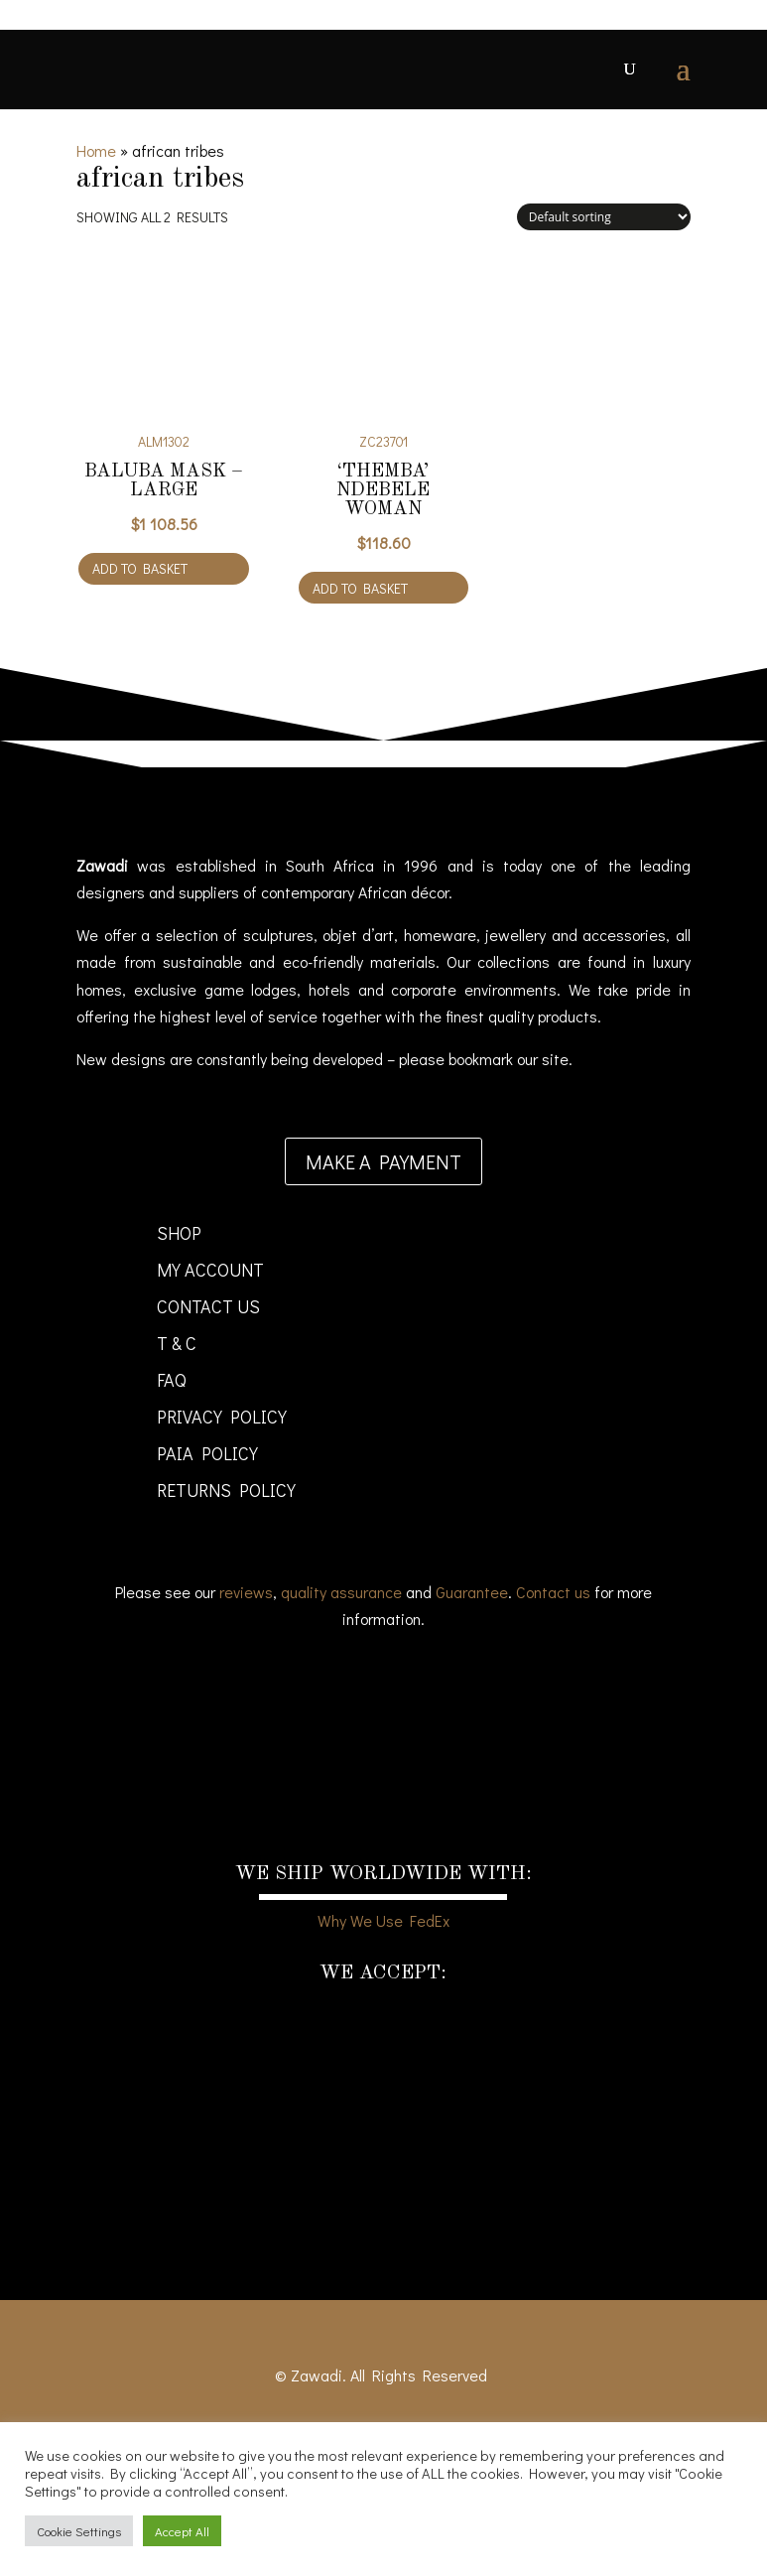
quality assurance (341, 1591)
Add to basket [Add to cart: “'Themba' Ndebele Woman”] (360, 588)
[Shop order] (604, 216)
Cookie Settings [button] (79, 2530)
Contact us (553, 1591)
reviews (246, 1591)
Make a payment (383, 1161)
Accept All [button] (182, 2530)
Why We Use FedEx (383, 1920)
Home (96, 150)
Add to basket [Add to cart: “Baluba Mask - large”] (140, 568)
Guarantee (472, 1591)
